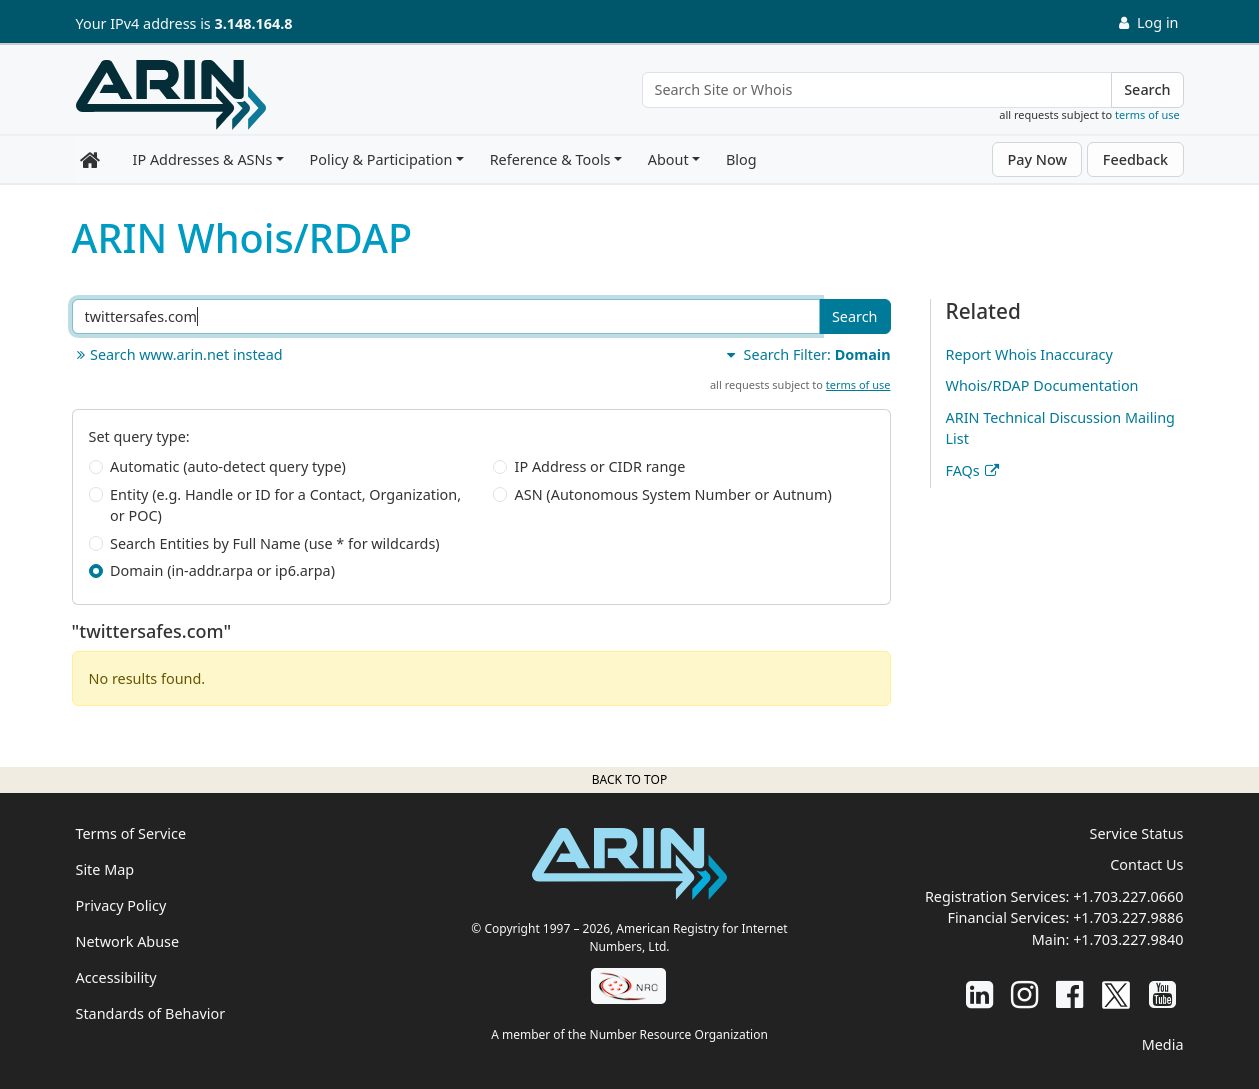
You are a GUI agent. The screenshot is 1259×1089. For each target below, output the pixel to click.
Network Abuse (128, 941)
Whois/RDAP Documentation (1042, 385)
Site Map (105, 869)
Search (1147, 89)
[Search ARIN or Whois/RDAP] (446, 317)
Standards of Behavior (151, 1013)
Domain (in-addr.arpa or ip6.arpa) (222, 570)
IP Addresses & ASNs (203, 159)
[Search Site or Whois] (877, 90)
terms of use (1147, 114)
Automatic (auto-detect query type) (228, 466)
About (668, 159)
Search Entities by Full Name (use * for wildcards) (275, 543)
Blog (741, 159)
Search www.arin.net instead (177, 354)
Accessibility (116, 977)
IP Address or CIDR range (600, 466)
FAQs (963, 470)
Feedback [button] (1135, 159)
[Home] (171, 95)
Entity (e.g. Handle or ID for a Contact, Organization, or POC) (285, 505)
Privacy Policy (121, 905)
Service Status (1137, 833)
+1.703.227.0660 (1128, 896)
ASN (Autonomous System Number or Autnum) (673, 494)
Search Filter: (805, 354)
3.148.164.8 (254, 23)
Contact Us (1146, 864)
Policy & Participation (381, 159)
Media (1163, 1044)
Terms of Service (131, 833)
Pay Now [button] (1037, 159)
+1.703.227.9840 (1128, 939)
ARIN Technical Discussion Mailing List (1060, 428)
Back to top (629, 779)
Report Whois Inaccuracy (1029, 354)
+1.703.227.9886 (1128, 917)
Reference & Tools (550, 159)
